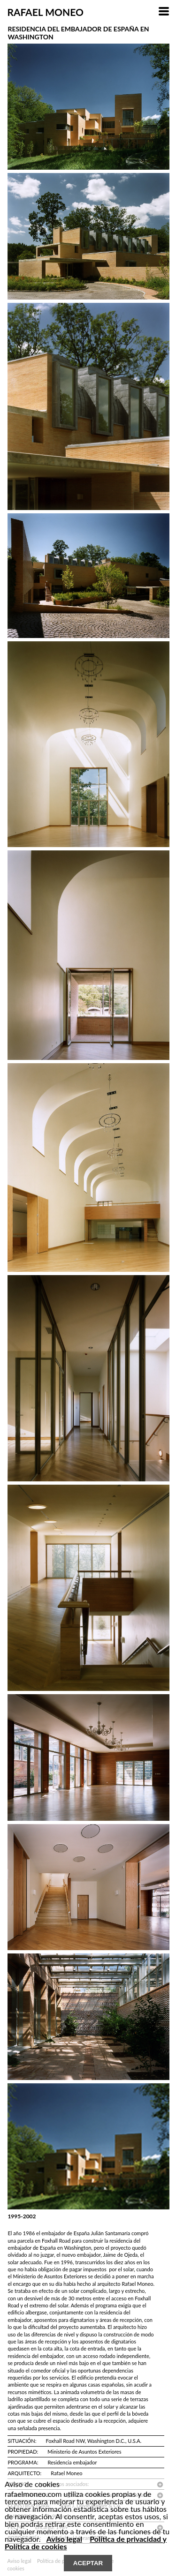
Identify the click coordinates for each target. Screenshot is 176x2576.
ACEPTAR (88, 2563)
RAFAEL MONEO (45, 12)
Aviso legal (64, 2538)
